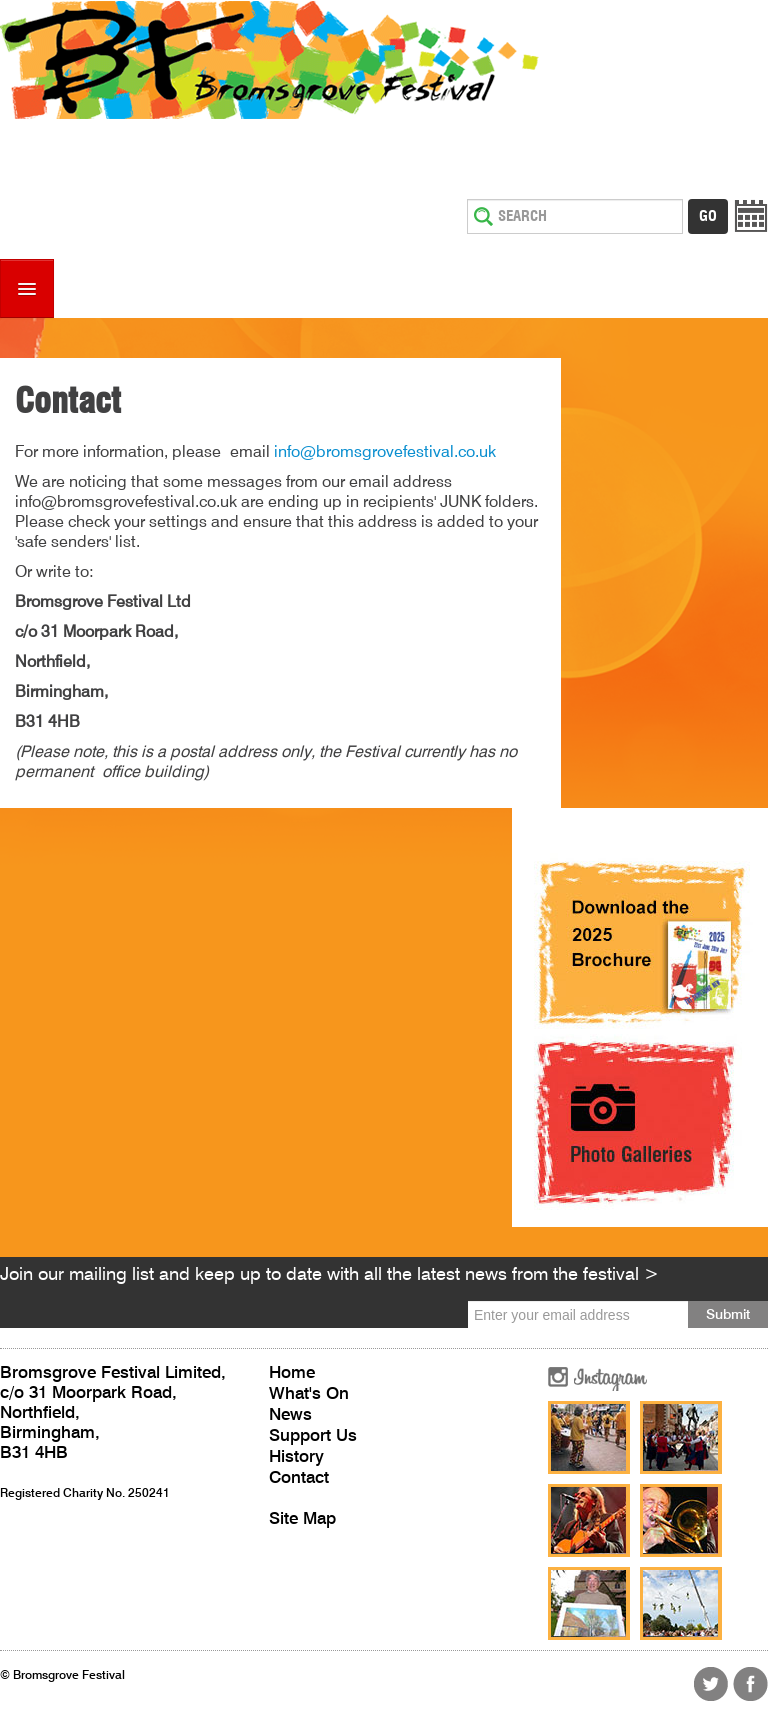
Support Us (313, 1436)
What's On (309, 1394)
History (296, 1457)
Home (292, 1373)
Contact (299, 1478)
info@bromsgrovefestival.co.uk (385, 453)
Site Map (302, 1519)
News (290, 1415)
